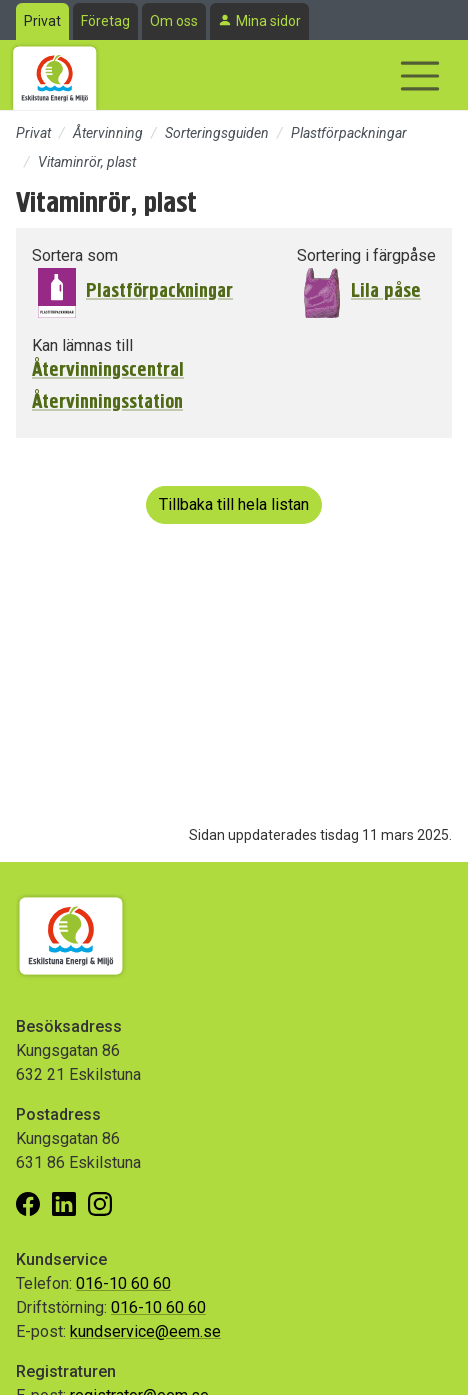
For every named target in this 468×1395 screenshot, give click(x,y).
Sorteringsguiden (217, 133)
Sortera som (75, 255)
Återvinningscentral (108, 370)
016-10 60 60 (123, 1283)
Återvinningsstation (107, 402)
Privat (42, 21)
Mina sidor (268, 21)
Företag (105, 21)
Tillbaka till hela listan (234, 504)
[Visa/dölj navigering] (420, 76)
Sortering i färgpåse (366, 255)
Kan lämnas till (82, 345)
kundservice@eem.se (145, 1331)
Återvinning (108, 133)
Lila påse (386, 290)
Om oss (174, 21)
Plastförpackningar (349, 133)
